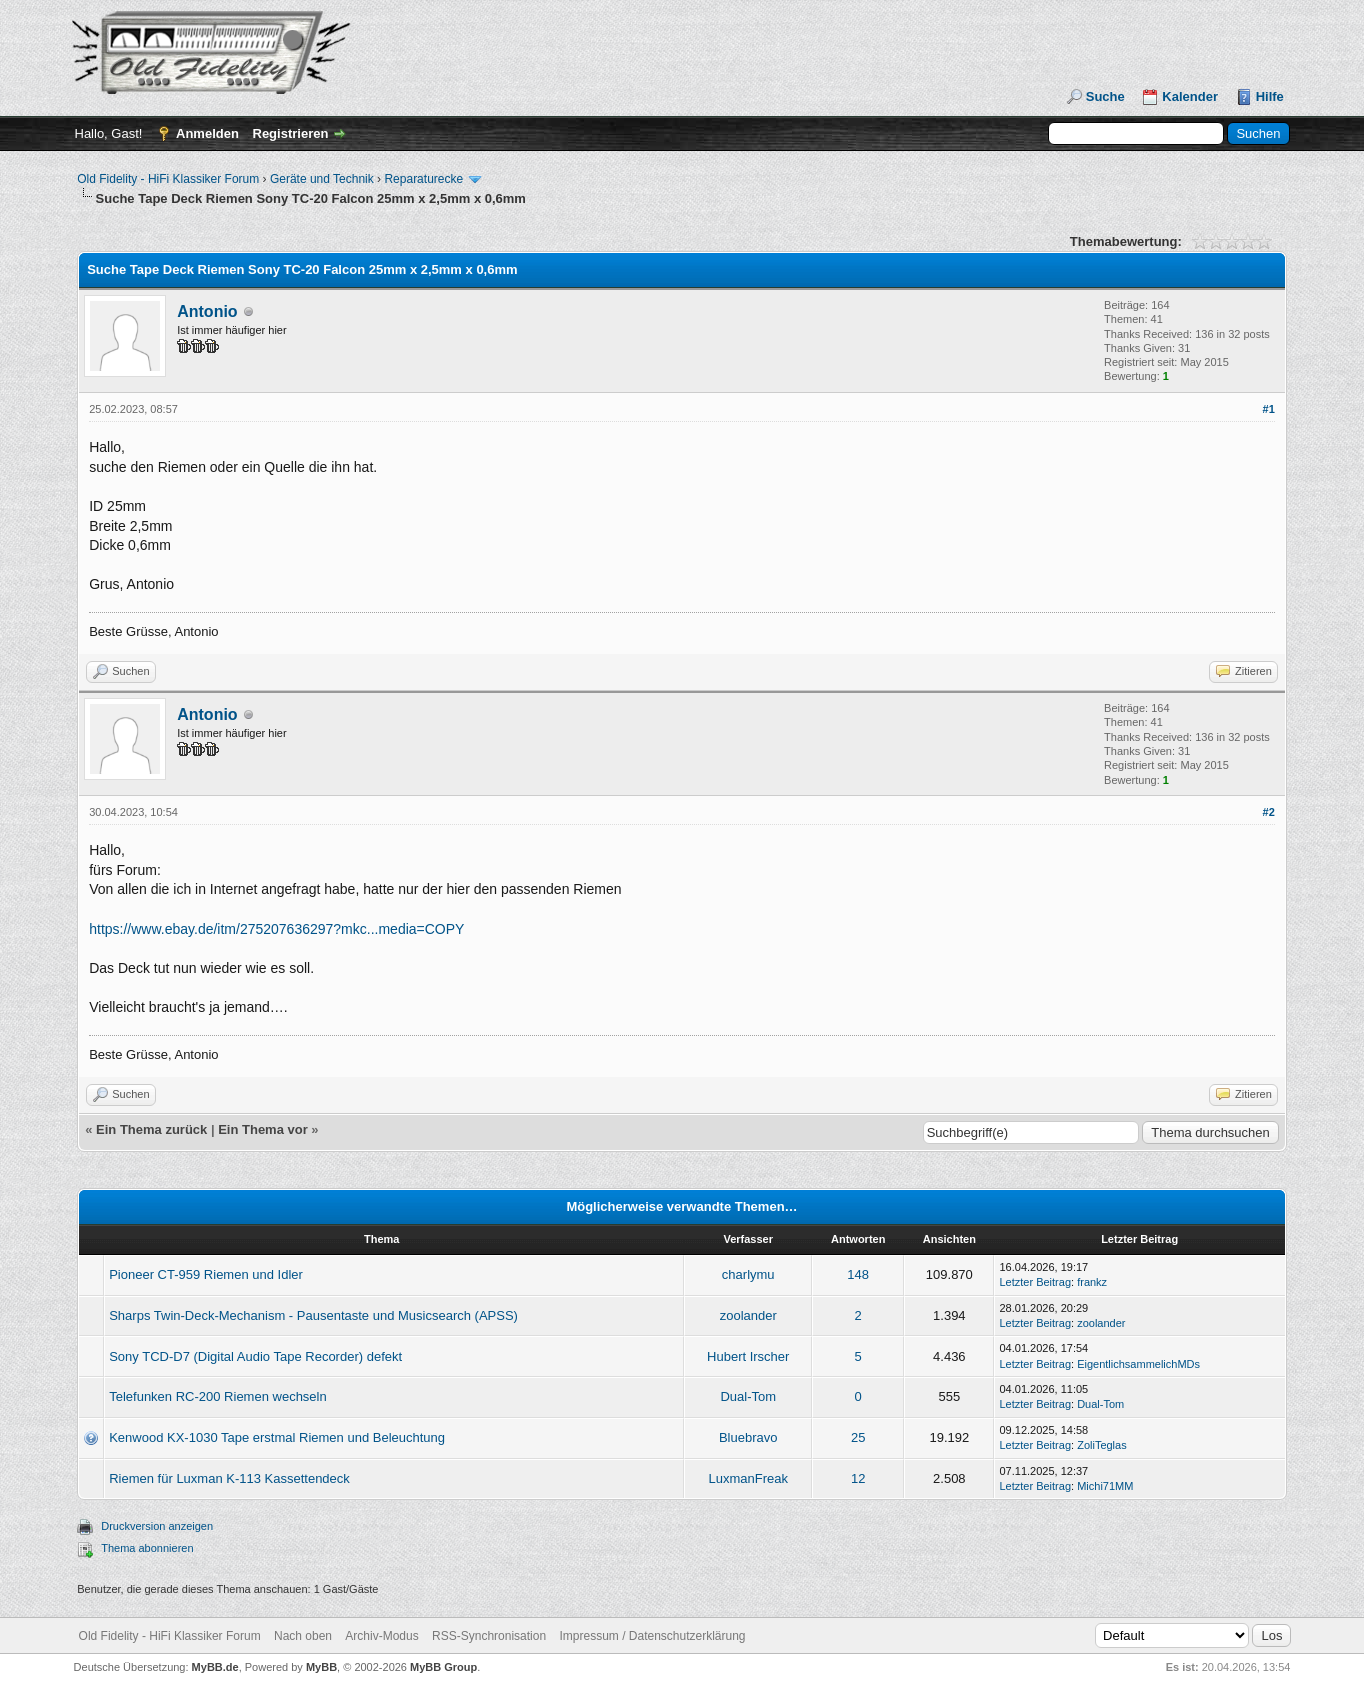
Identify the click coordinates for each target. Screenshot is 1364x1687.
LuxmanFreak (747, 1478)
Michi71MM (1105, 1486)
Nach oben (303, 1636)
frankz (1092, 1282)
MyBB (321, 1667)
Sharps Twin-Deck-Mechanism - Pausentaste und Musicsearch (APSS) (313, 1315)
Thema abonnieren (147, 1548)
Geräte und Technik (322, 179)
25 (858, 1437)
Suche (1105, 96)
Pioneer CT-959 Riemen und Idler (206, 1274)
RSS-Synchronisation (489, 1636)
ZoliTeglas (1102, 1445)
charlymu (748, 1274)
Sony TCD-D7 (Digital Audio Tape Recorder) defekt (255, 1356)
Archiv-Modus (381, 1636)
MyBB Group (443, 1667)
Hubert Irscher (748, 1356)
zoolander (748, 1315)
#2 (1269, 812)
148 (858, 1274)
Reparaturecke (423, 179)
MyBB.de (215, 1667)
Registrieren (291, 133)
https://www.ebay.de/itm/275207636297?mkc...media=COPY (276, 929)
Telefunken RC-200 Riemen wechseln (218, 1396)
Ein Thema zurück (151, 1129)
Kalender (1190, 96)
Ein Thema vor (263, 1129)
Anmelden (207, 133)
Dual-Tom (748, 1396)
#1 (1269, 409)
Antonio (207, 311)
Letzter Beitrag (1035, 1282)
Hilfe (1270, 96)
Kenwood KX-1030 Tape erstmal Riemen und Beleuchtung (277, 1437)
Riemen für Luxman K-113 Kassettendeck (229, 1478)
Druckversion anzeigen (157, 1526)
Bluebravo (748, 1437)
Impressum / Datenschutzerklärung (652, 1636)
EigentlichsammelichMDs (1138, 1364)
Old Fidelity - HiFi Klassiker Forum (168, 179)
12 (858, 1478)
